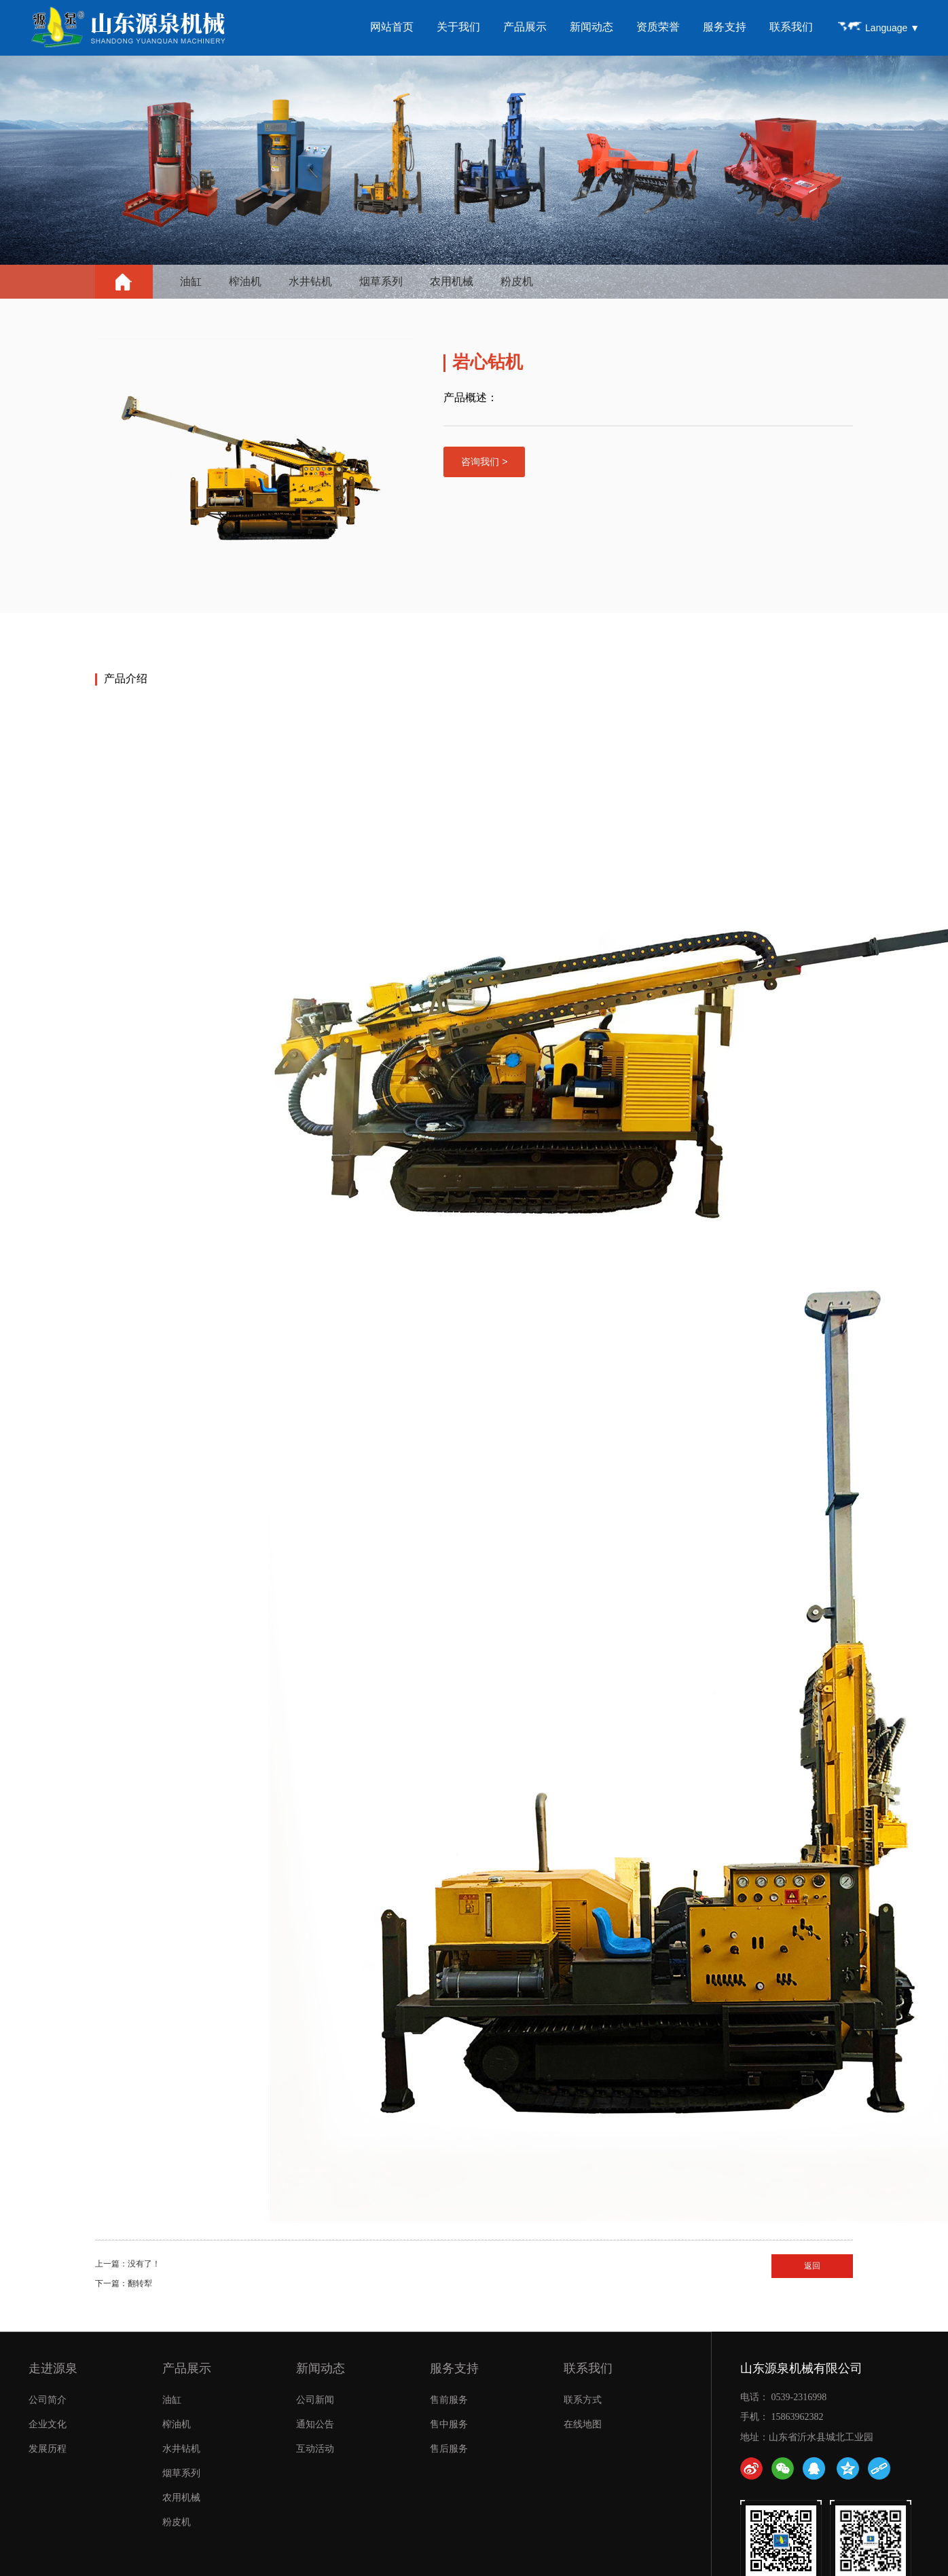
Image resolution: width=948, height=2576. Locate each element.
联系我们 (792, 27)
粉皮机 (516, 281)
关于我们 (459, 27)
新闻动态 (592, 27)
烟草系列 (381, 281)
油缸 (191, 281)
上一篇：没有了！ (127, 2264)
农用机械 (451, 281)
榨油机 (245, 281)
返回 (812, 2266)
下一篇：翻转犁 (123, 2283)
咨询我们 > (484, 461)
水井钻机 (310, 281)
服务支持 (725, 27)
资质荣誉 (658, 27)
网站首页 (392, 27)
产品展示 (525, 27)
